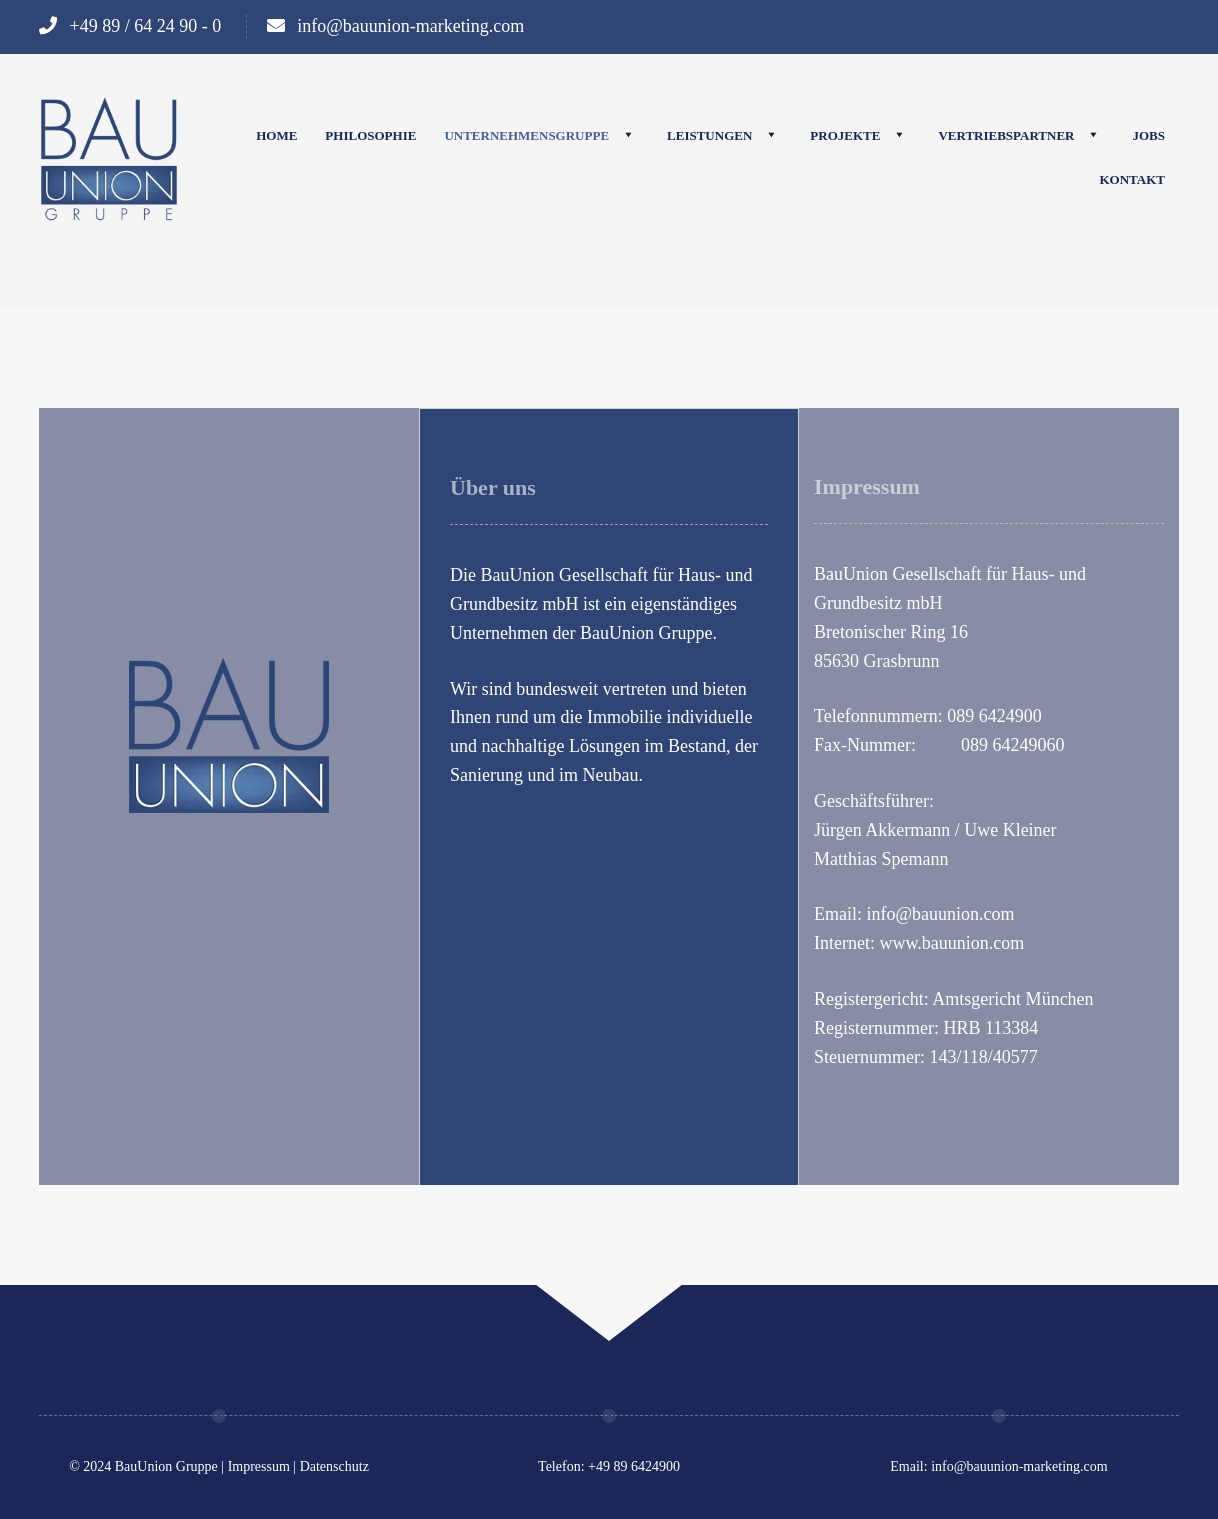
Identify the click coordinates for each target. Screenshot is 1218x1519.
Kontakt (1133, 179)
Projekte (845, 135)
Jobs (1148, 135)
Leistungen (709, 135)
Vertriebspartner (1006, 135)
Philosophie (370, 135)
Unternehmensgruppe (526, 135)
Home (276, 135)
